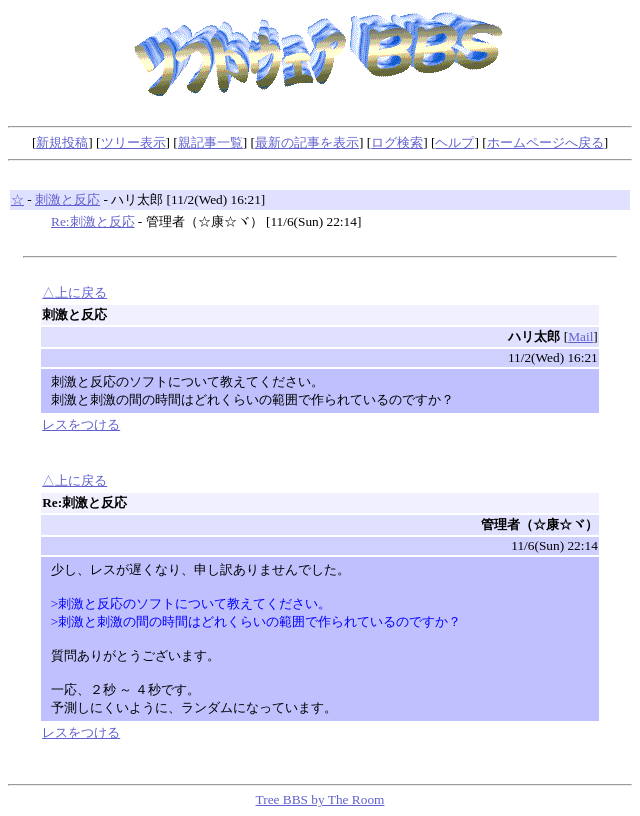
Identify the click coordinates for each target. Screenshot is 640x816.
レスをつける (81, 424)
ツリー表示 (133, 142)
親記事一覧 (210, 142)
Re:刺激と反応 (93, 221)
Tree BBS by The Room (320, 799)
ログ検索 (397, 142)
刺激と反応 (67, 199)
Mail (580, 336)
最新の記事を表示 (307, 142)
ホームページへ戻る (545, 142)
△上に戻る (74, 292)
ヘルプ (454, 142)
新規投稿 (62, 142)
